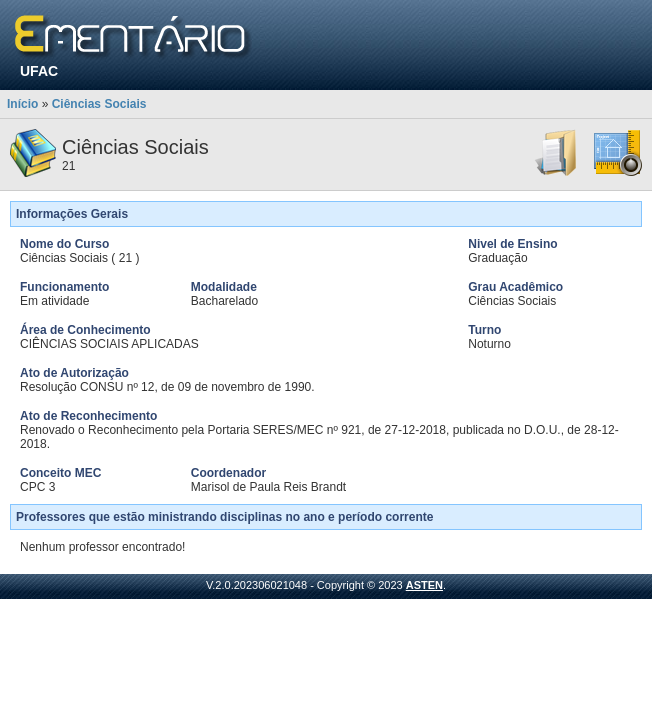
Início (22, 104)
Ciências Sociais (99, 104)
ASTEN (424, 585)
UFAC (39, 71)
